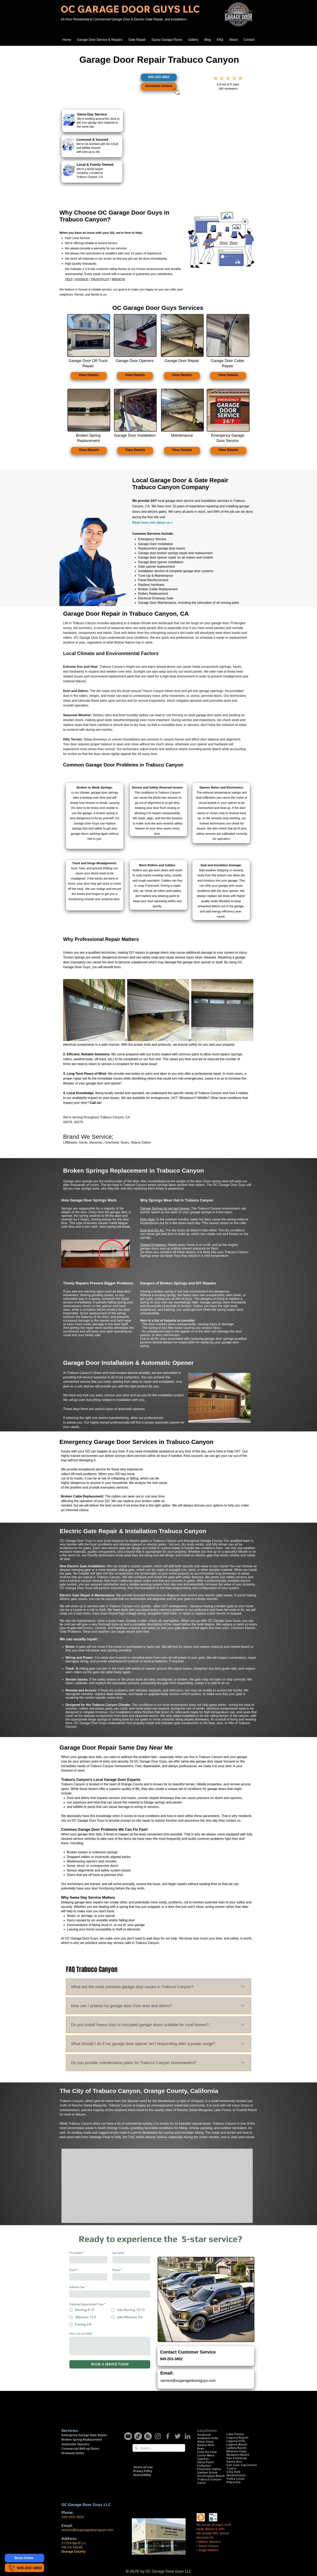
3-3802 (78, 2517)
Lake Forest (235, 2434)
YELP (69, 279)
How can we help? (80, 2333)
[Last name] (130, 2259)
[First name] (87, 2259)
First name (76, 2252)
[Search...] (158, 2448)
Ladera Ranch (236, 2447)
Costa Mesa (206, 2455)
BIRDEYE (118, 279)
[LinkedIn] (187, 2436)
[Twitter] (178, 2436)
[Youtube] (128, 2436)
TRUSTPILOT (100, 279)
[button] (99, 40)
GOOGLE (82, 279)
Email (73, 2270)
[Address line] (108, 2294)
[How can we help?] (109, 2346)
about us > (165, 522)
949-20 (67, 2517)
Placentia (233, 2482)
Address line (78, 2287)
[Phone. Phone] (130, 2276)
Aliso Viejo (205, 2441)
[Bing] (148, 2436)
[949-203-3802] (24, 2567)
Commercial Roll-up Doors (80, 2448)
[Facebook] (168, 2436)
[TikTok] (138, 2436)
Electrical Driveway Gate (155, 598)
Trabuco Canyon (209, 2479)
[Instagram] (158, 2436)
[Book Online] (24, 2558)
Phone (117, 2270)
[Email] (87, 2276)
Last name (118, 2252)
